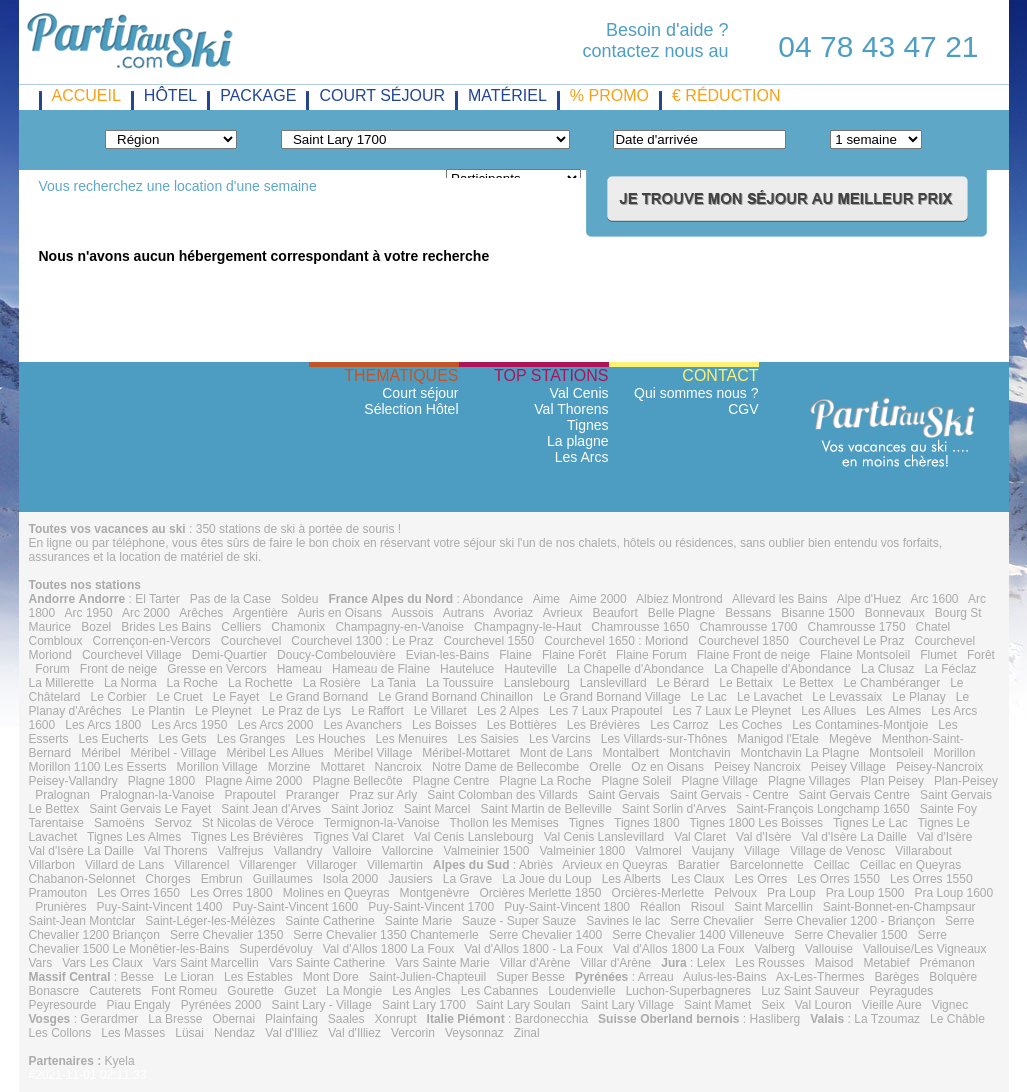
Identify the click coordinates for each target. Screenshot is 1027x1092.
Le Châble (957, 1019)
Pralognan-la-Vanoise (157, 795)
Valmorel (658, 851)
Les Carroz (679, 725)
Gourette (250, 991)
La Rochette (260, 683)
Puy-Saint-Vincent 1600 (295, 907)
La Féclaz (950, 669)
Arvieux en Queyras (614, 865)
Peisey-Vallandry (73, 781)
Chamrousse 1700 (748, 627)
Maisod (834, 963)
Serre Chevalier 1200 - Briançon (849, 921)
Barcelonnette (767, 865)
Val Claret (700, 837)
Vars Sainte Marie (442, 963)
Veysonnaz (474, 1033)
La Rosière (332, 683)
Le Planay (918, 697)
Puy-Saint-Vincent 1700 (431, 907)
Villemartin (395, 865)
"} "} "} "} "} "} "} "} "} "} (171, 139)
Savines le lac (623, 921)
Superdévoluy (275, 949)
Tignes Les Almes (134, 837)
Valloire (352, 851)
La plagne (578, 441)
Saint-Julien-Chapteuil (427, 977)
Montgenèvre (434, 893)
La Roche (192, 683)
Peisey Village (848, 767)
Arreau (656, 977)
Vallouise (829, 949)
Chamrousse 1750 (857, 627)
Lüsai (189, 1033)
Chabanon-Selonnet (82, 879)
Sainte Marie (418, 921)
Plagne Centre (451, 781)
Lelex (711, 963)
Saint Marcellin (773, 907)
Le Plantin (158, 711)
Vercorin (413, 1033)
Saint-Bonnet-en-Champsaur (899, 907)
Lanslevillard (613, 683)
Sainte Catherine (329, 921)
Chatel (933, 627)
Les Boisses (444, 725)
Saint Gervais (624, 795)
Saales (346, 1019)
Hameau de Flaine (381, 669)
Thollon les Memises (503, 823)
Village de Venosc (837, 851)
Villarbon (52, 865)
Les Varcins (560, 739)
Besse (137, 977)
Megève (850, 739)
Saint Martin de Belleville (545, 809)
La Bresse (175, 1019)
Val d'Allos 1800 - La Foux (533, 949)
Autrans (463, 613)
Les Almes (893, 711)
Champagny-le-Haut (527, 627)
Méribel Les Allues (274, 753)
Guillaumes (283, 879)
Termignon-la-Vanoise (382, 823)
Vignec (950, 1005)
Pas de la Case (230, 599)
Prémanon (947, 963)
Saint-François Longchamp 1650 (822, 809)
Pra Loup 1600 (953, 893)
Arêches (201, 613)
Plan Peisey (892, 781)
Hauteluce (467, 669)
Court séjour (420, 393)
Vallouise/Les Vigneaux (925, 949)
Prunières (60, 907)
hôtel (170, 95)
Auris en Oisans (339, 613)
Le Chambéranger (891, 683)
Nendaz (234, 1033)
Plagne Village (720, 781)
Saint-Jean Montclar (82, 921)
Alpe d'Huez (869, 599)
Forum (52, 669)
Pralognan (62, 795)
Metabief (886, 963)
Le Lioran (189, 977)
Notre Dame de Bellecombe (505, 767)
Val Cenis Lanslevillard (604, 837)
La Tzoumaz (887, 1019)
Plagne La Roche (545, 781)
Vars (41, 963)
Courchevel (251, 641)
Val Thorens (571, 409)
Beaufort (614, 613)
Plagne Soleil (636, 781)
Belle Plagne (681, 613)
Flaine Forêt (574, 655)
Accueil (86, 95)
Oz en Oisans (667, 767)
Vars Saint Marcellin (206, 963)
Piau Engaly (139, 1005)
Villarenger (267, 865)
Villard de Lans (124, 865)
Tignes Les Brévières (247, 837)
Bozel (96, 627)
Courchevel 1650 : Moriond (616, 641)
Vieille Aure (892, 1005)
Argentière (260, 613)
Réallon (660, 907)
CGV (743, 409)
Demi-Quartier (229, 655)
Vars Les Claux (102, 963)
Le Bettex (808, 683)
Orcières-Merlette (658, 893)
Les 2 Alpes (508, 711)
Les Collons (60, 1033)
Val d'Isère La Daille (854, 837)
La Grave (467, 879)
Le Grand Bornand (318, 697)
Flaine (515, 655)
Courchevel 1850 (743, 641)
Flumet (938, 655)
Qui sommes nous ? (696, 393)
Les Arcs (582, 457)
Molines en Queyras (336, 893)
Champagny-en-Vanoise (399, 627)
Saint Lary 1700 (424, 1005)
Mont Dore (331, 977)
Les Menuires (411, 739)
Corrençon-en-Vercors (152, 641)
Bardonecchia (551, 1019)
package (258, 95)
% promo (609, 95)
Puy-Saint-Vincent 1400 (160, 907)
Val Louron (823, 1005)
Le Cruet (180, 697)
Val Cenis (579, 393)
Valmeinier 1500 (487, 851)
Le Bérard (683, 683)
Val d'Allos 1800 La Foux (388, 949)
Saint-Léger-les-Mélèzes (210, 921)
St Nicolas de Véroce (258, 823)
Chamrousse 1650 (640, 627)
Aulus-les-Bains (724, 977)
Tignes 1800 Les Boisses (756, 823)
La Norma (130, 683)
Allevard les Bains (779, 599)
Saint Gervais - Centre (729, 795)
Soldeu (299, 599)
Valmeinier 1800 (582, 851)
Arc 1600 (935, 599)
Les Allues (828, 711)
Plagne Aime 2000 (253, 781)
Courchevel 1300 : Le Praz (362, 641)
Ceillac (832, 865)
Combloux (56, 641)
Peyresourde (63, 1005)
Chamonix (298, 627)
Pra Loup (791, 893)
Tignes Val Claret (358, 837)
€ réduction (726, 95)
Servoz (173, 823)
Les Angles (421, 991)
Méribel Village (373, 753)
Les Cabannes (499, 991)
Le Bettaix (745, 683)
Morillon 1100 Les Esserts (98, 767)
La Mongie (354, 991)
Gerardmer (109, 1019)
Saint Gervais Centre (854, 795)
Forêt (981, 655)
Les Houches (330, 739)
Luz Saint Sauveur (810, 991)
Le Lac (709, 697)
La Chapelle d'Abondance (635, 669)
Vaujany (713, 851)
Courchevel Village (132, 655)
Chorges (167, 879)
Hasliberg (775, 1019)
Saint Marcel (437, 809)
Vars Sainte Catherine (327, 963)
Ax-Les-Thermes (820, 977)
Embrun (222, 879)
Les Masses (133, 1033)
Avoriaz (514, 613)
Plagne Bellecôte (358, 781)
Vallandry (297, 851)
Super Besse (530, 977)
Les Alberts (631, 879)
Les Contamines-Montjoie (860, 725)
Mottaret (342, 767)
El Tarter (157, 599)
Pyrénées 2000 (221, 1005)
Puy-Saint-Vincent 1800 (567, 907)
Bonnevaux (895, 613)
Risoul (707, 907)
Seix (772, 1005)
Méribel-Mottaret (465, 753)
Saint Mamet (717, 1005)
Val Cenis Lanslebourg (474, 837)
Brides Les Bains (166, 627)
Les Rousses (769, 963)
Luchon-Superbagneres (688, 991)
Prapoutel (249, 795)
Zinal (527, 1033)
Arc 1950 (89, 613)
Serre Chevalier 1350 (226, 935)
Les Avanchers (362, 725)
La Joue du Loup (546, 879)
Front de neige (118, 669)
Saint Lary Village (627, 1005)
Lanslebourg (537, 683)
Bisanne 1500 (817, 613)
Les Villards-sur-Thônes (664, 739)
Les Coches (750, 725)
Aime (546, 599)
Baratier (699, 865)
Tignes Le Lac (870, 823)
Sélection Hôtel (411, 409)
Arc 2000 (146, 613)
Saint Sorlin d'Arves (674, 809)
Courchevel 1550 (488, 641)
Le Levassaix (847, 697)
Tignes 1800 (647, 823)
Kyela (120, 1061)
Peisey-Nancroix (939, 767)
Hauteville (530, 669)
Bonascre (54, 991)
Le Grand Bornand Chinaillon (455, 697)
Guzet (300, 991)
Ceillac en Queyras (910, 865)
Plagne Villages (809, 781)
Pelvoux (735, 893)
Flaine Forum (651, 655)
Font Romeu (184, 991)
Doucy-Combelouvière (336, 655)
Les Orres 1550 (838, 879)
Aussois (412, 613)
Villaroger (332, 865)
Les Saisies (488, 739)
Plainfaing (291, 1019)
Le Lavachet (769, 697)
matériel (507, 95)
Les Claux (697, 879)
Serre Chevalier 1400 (545, 935)
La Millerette (61, 683)
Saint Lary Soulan (523, 1005)
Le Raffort (377, 711)
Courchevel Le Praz (851, 641)
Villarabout (923, 851)
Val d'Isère (763, 837)
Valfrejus (241, 851)
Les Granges (251, 739)
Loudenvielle (581, 991)
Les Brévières (603, 725)
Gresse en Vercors (216, 669)
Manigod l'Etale (778, 739)
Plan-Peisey (966, 781)
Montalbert (630, 753)
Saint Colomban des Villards (502, 795)
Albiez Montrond (679, 599)
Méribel (100, 753)
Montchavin (699, 753)
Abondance (493, 599)
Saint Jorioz (362, 809)
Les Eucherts (114, 739)
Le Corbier (119, 697)
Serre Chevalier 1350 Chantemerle (385, 935)
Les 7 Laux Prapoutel (605, 711)
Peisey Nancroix (757, 767)
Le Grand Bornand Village (612, 697)
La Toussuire (460, 683)
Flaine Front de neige (753, 655)
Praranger (312, 795)
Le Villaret (440, 711)
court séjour (382, 95)
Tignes (588, 425)
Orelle (605, 767)
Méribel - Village (174, 753)
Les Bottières (522, 725)
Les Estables (258, 977)
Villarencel (201, 865)
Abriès (536, 865)
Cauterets (115, 991)
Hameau (299, 669)
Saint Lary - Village (321, 1005)
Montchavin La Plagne (800, 753)
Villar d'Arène (535, 963)
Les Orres (760, 879)
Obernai (233, 1019)
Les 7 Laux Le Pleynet (731, 711)
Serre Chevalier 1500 (850, 935)
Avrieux (563, 613)
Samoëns (119, 823)
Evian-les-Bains (447, 655)
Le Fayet (236, 697)
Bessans (748, 613)
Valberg (775, 949)
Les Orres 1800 (231, 893)
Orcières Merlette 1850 (540, 893)
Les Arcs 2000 (275, 725)
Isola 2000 (350, 879)
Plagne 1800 (161, 781)
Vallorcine (408, 851)
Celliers (241, 627)
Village (762, 851)
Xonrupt (396, 1019)
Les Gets (183, 739)
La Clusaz (887, 669)
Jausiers (410, 879)
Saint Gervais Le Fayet (150, 809)
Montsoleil (896, 753)
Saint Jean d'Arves (271, 809)
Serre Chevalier (711, 921)
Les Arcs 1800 (103, 725)
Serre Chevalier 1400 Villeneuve (698, 935)
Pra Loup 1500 (865, 893)
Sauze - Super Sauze (519, 921)
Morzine (289, 767)
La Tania (393, 683)
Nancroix (398, 767)
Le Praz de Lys (302, 711)
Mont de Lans (556, 753)
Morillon (954, 753)
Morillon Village (217, 767)
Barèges (896, 977)
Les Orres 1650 (138, 893)
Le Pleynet (223, 711)
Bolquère (953, 977)
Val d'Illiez (291, 1033)
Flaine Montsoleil (865, 655)
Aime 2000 (597, 599)
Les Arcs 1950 (189, 725)
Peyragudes (901, 991)
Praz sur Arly (383, 795)
